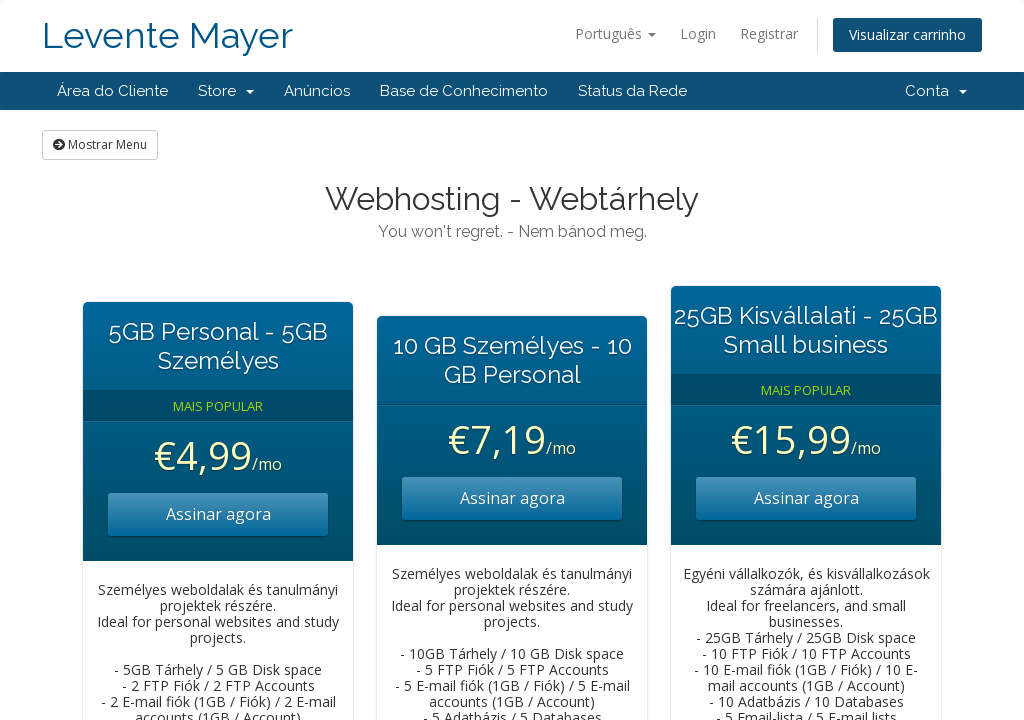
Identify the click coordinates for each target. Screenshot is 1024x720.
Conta (936, 91)
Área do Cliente (112, 91)
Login (698, 33)
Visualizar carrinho (907, 34)
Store (226, 91)
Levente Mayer (167, 35)
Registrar (769, 33)
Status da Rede (632, 91)
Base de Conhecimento (464, 91)
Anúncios (317, 91)
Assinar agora (218, 514)
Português (615, 33)
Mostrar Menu (100, 144)
